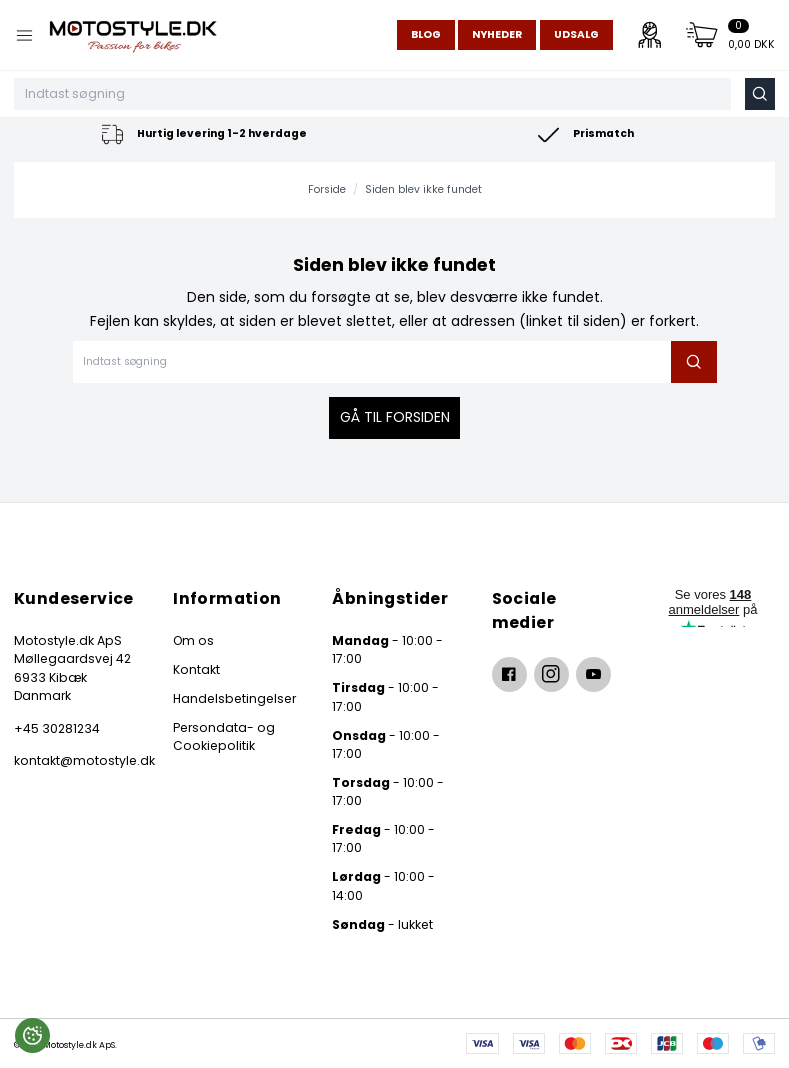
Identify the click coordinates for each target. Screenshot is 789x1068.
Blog (426, 34)
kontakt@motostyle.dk (76, 760)
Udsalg (576, 34)
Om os (193, 640)
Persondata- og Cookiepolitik (224, 736)
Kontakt (196, 669)
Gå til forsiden (395, 417)
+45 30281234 (57, 728)
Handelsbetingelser (234, 698)
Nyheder (497, 34)
